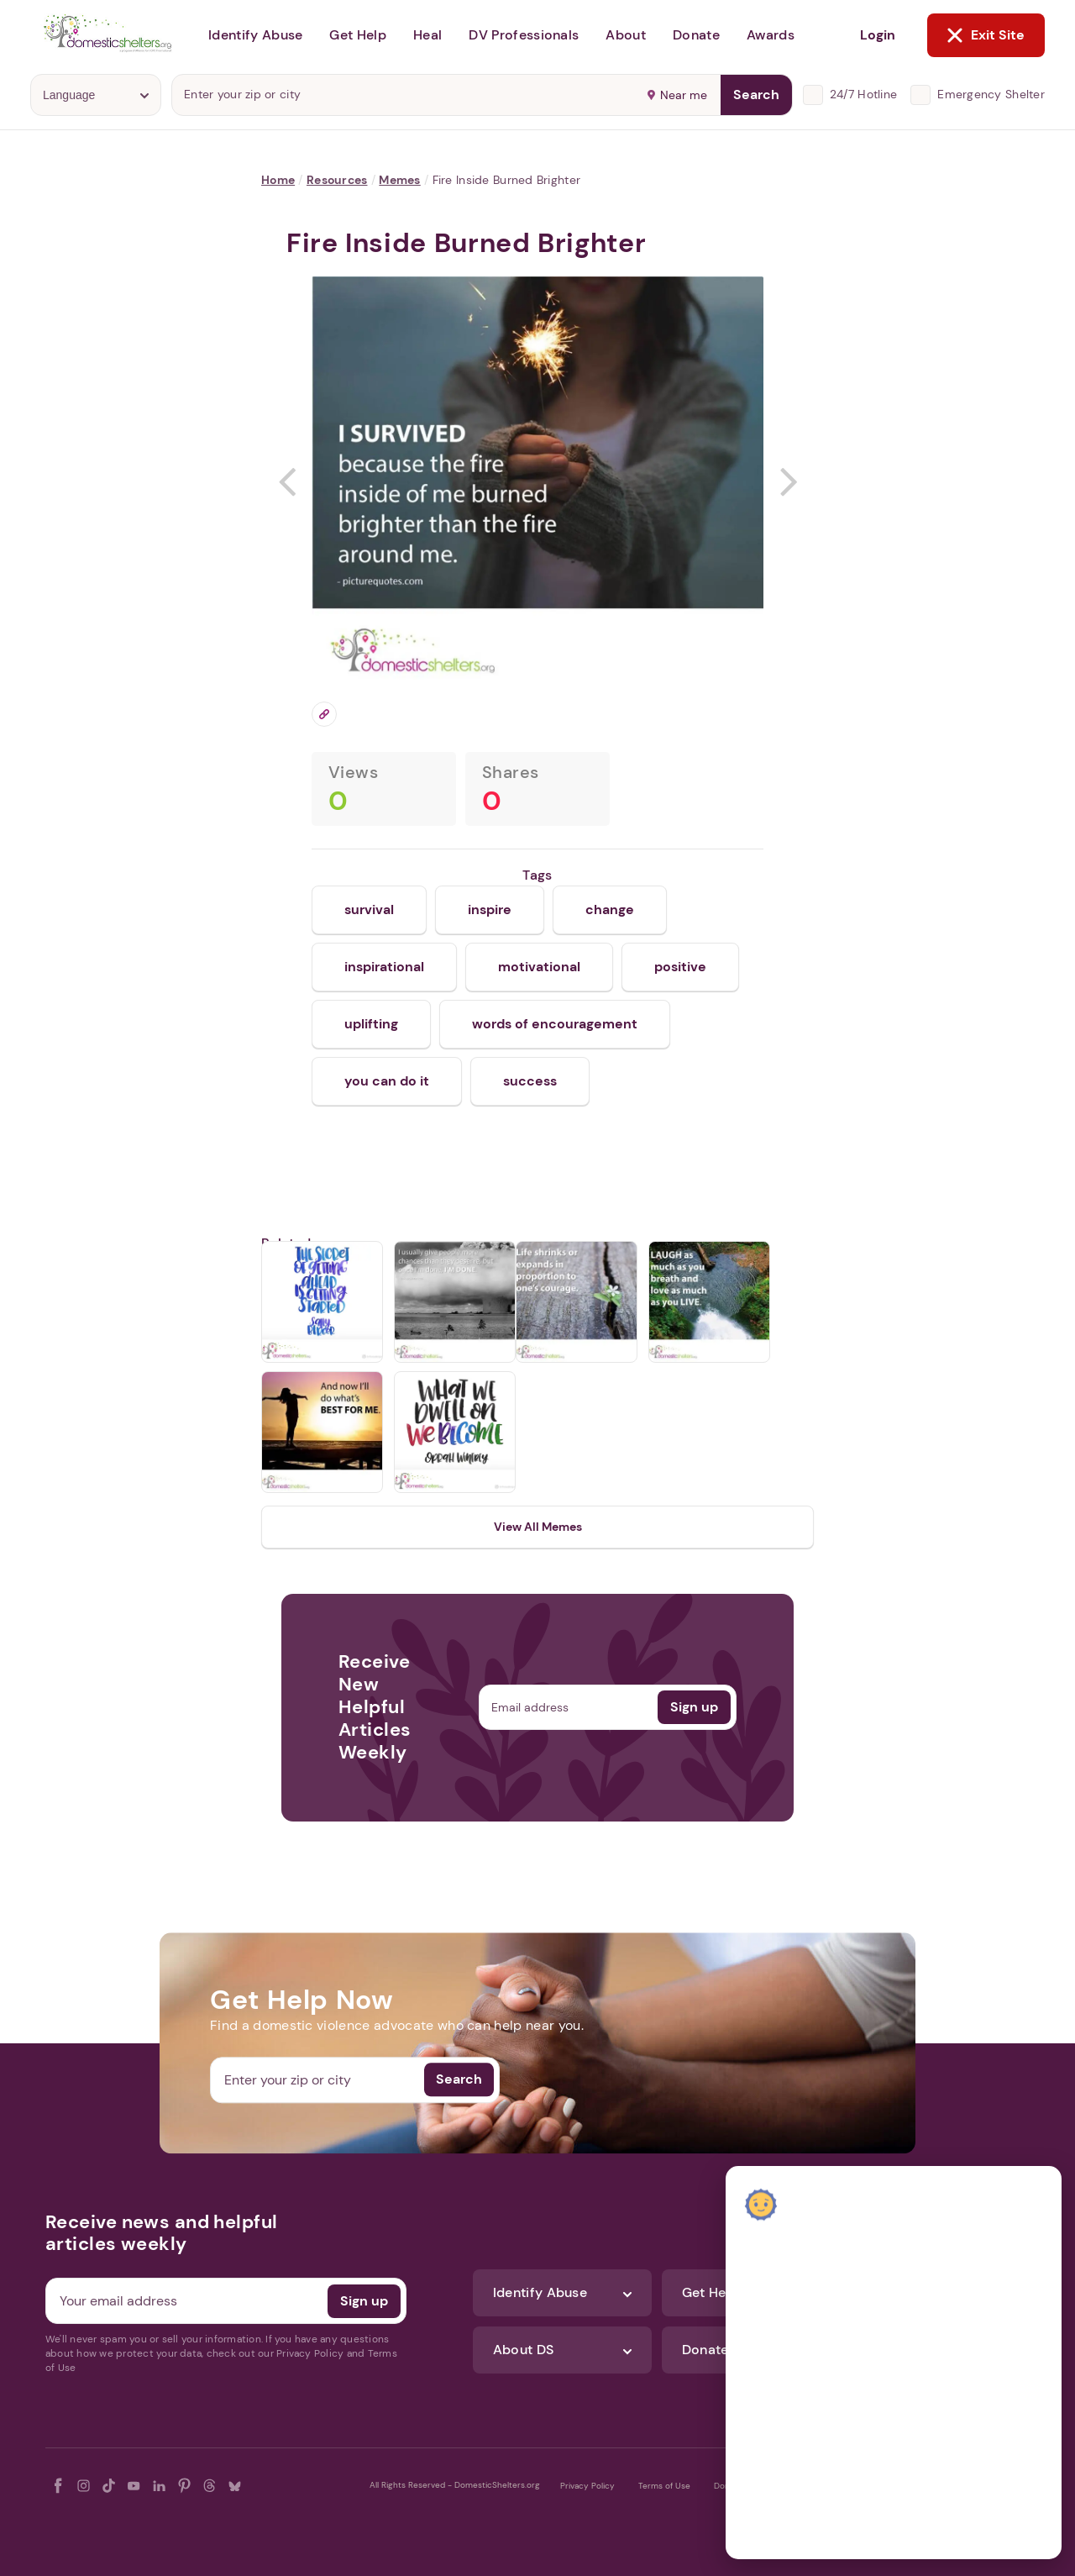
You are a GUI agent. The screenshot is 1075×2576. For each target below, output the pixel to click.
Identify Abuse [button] (255, 35)
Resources (337, 179)
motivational (539, 966)
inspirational (384, 966)
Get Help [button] (357, 35)
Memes (399, 179)
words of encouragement (554, 1024)
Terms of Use (664, 2485)
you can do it (386, 1081)
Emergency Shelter (991, 94)
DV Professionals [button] (524, 35)
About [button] (626, 35)
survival (369, 909)
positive (680, 966)
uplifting (371, 1024)
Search (756, 94)
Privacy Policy (587, 2485)
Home (278, 179)
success (530, 1081)
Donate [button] (696, 35)
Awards (770, 35)
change (609, 909)
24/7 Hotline (863, 94)
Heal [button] (427, 35)
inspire (489, 909)
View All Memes (538, 1526)
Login (877, 35)
